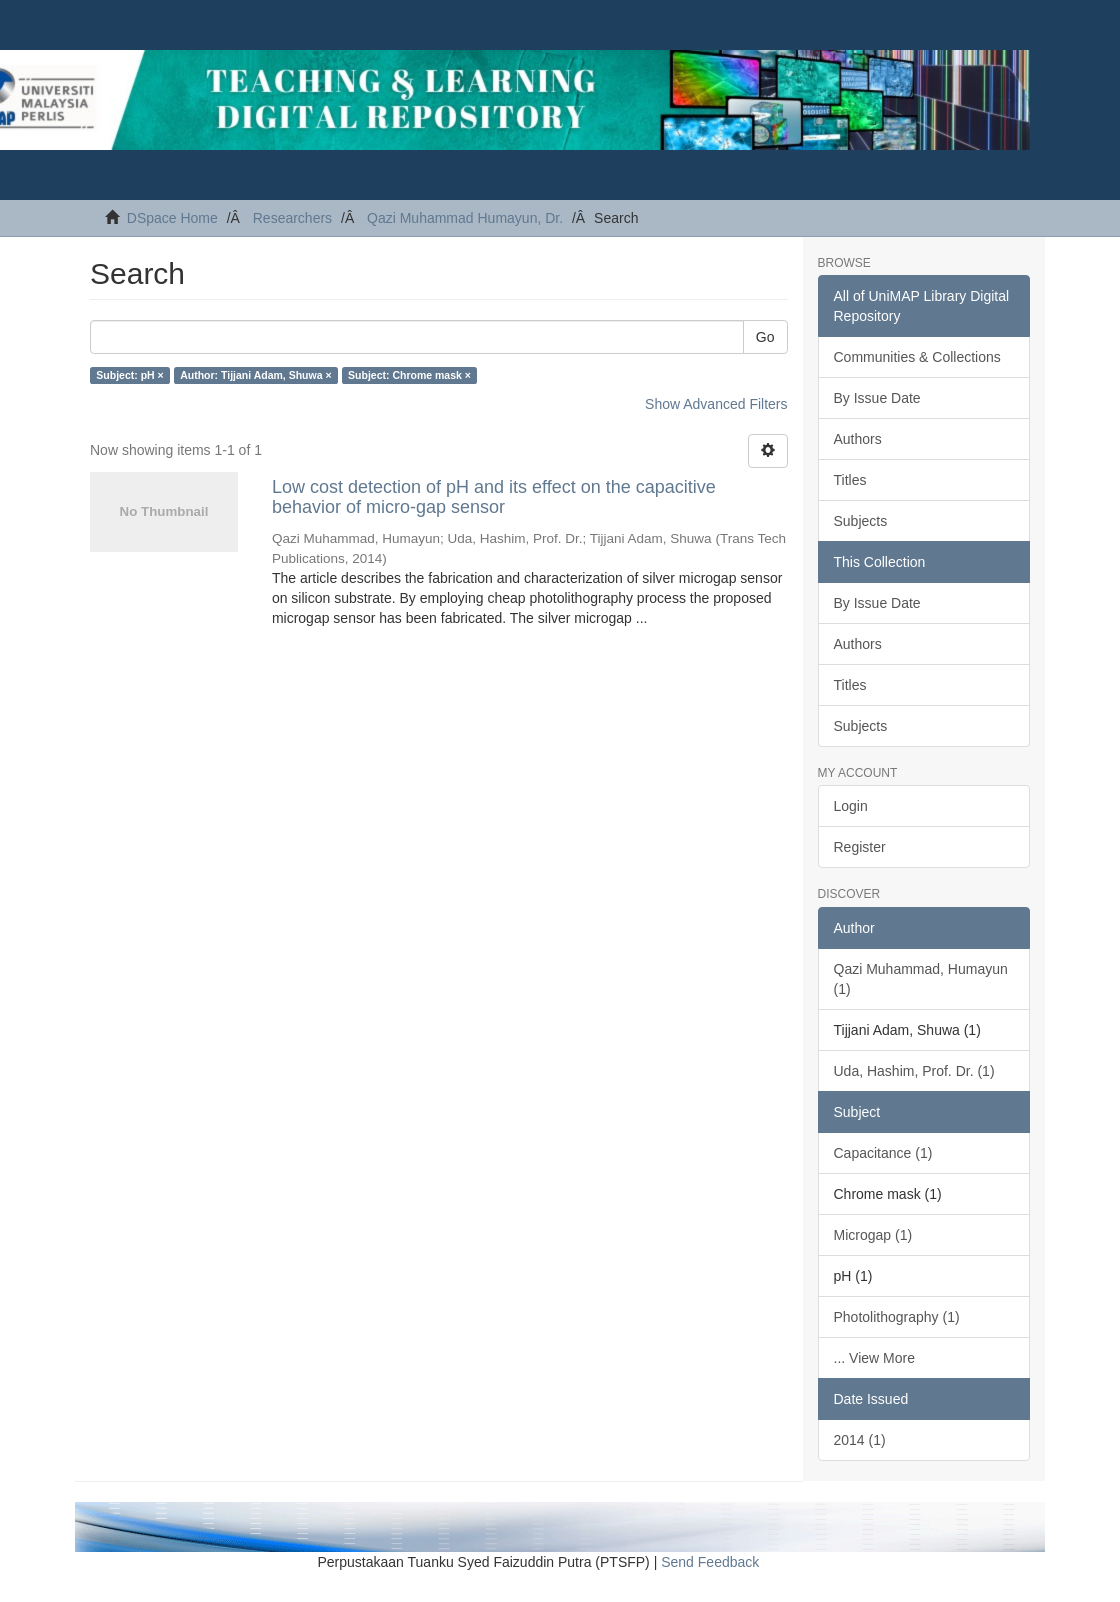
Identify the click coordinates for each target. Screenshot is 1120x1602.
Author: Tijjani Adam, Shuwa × (255, 375)
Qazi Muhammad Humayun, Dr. (465, 218)
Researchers (292, 218)
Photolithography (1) (897, 1317)
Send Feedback (710, 1562)
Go (765, 337)
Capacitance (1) (883, 1153)
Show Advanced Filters (716, 404)
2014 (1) (860, 1440)
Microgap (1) (873, 1235)
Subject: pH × (129, 375)
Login (851, 806)
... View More (874, 1358)
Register (860, 847)
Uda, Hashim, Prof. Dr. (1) (914, 1071)
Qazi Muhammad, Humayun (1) (921, 979)
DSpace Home (172, 218)
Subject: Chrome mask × (409, 375)
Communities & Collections (917, 357)
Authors (858, 439)
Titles (850, 480)
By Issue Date (877, 398)
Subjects (861, 521)
